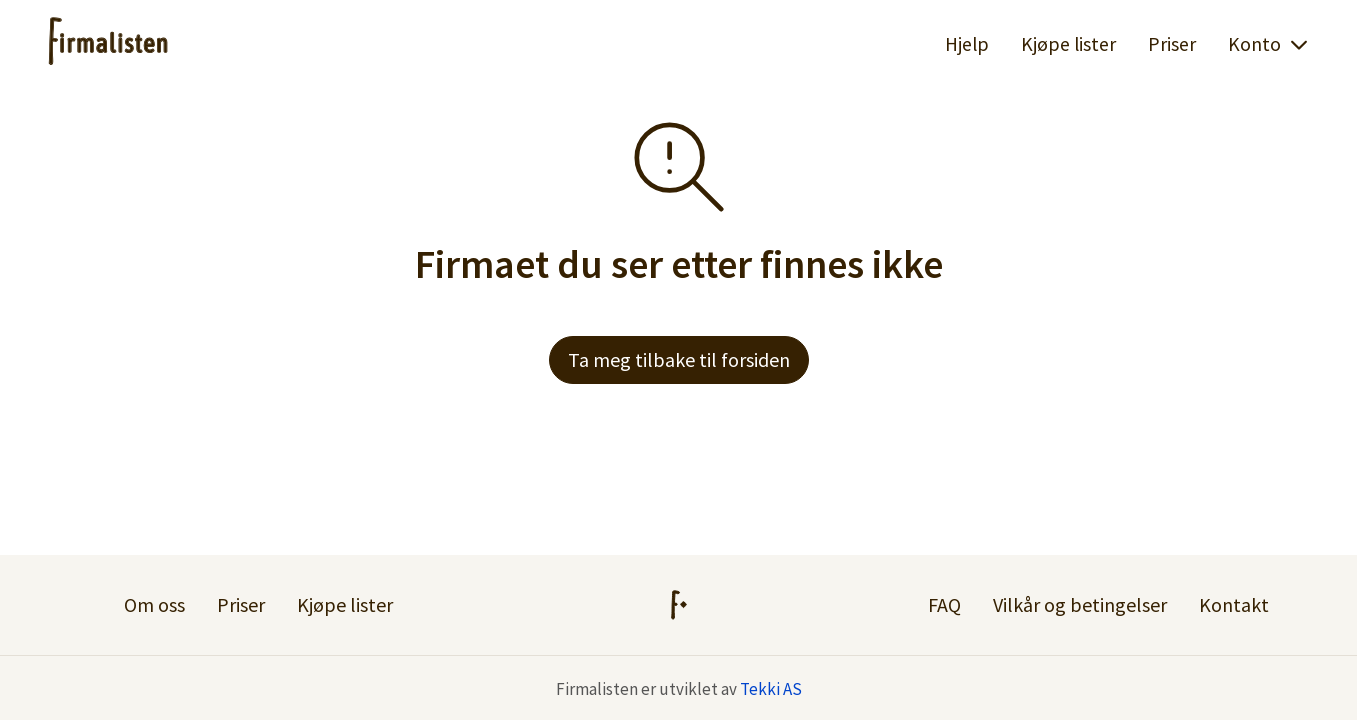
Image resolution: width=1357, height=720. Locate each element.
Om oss (154, 604)
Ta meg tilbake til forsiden (679, 359)
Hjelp (967, 44)
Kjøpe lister (1068, 44)
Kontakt (1234, 604)
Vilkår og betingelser (1080, 604)
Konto (1268, 44)
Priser (1172, 44)
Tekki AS (771, 689)
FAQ (944, 604)
